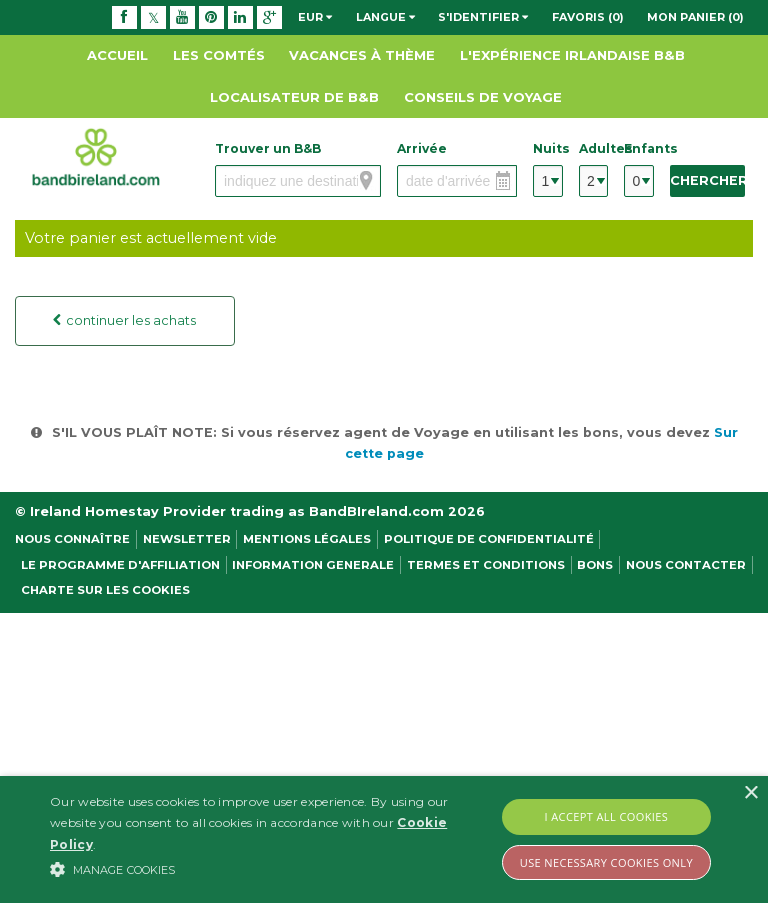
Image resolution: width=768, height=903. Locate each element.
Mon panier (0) (695, 17)
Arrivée (422, 148)
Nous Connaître (72, 539)
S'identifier (483, 17)
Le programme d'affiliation (120, 565)
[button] (267, 869)
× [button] (750, 793)
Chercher (707, 180)
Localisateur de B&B (294, 97)
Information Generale (313, 565)
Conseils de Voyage (483, 97)
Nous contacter (686, 565)
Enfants (638, 148)
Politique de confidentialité (489, 539)
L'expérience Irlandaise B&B (572, 55)
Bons (595, 565)
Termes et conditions (486, 565)
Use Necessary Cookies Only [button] (606, 862)
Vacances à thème (362, 55)
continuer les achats (127, 320)
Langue (385, 17)
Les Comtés (219, 55)
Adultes (593, 148)
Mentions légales (307, 539)
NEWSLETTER (187, 539)
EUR (315, 17)
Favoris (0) (588, 17)
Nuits (547, 148)
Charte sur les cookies (105, 590)
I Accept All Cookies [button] (607, 816)
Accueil (117, 55)
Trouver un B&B (268, 148)
